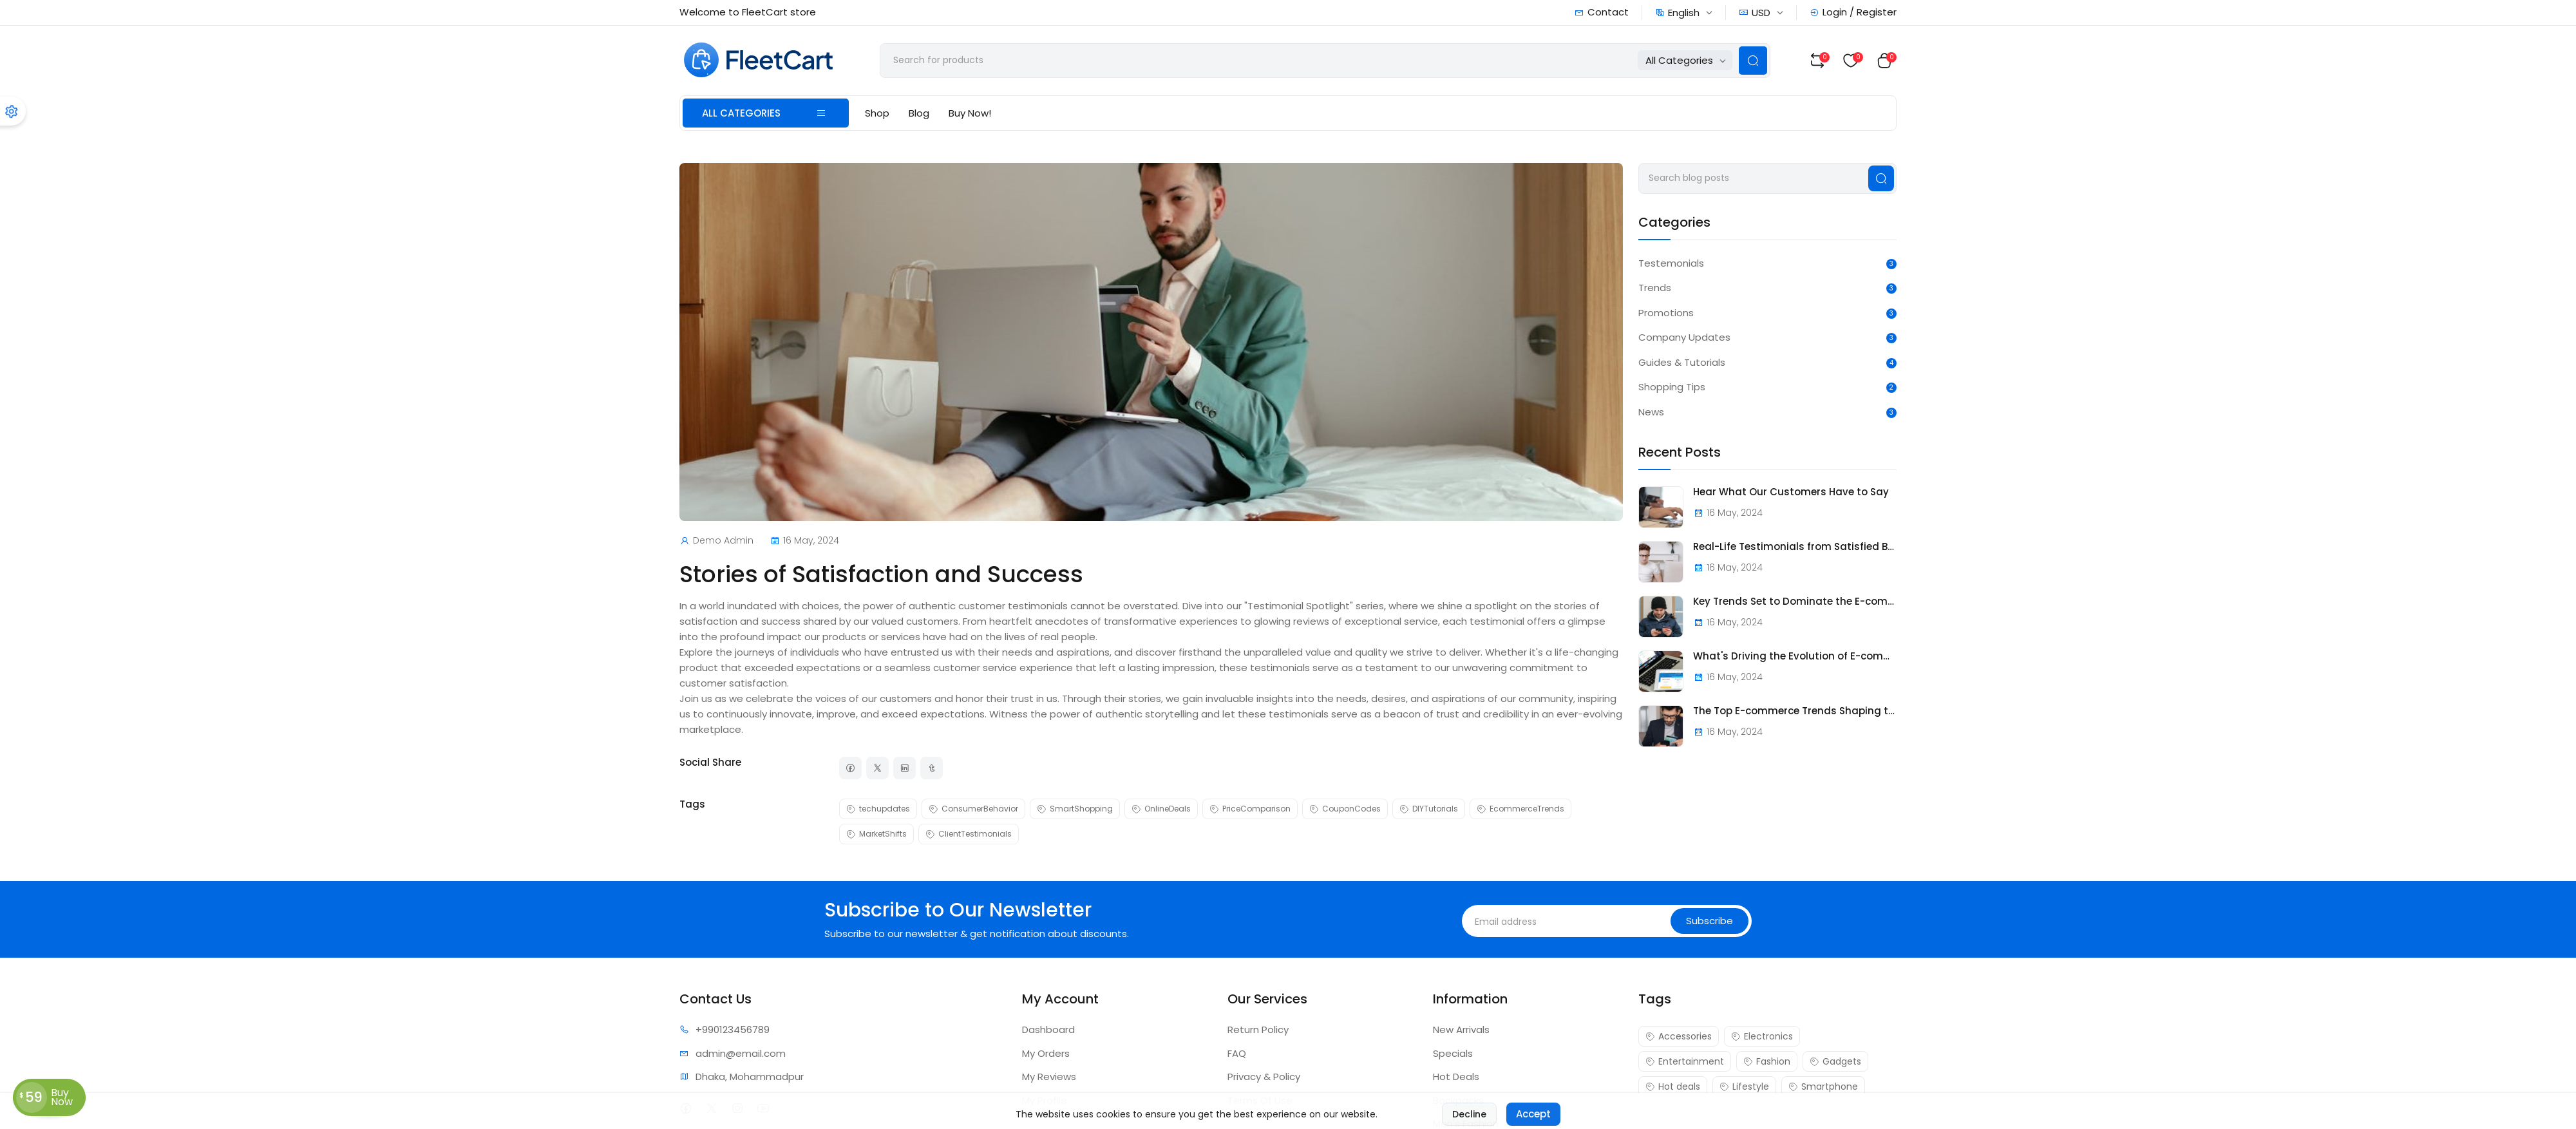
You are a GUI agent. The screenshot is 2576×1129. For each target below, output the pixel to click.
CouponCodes (1345, 808)
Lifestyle (1744, 1086)
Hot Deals (1456, 1076)
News (1651, 412)
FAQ (1236, 1053)
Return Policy (1258, 1029)
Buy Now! (970, 113)
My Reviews (1049, 1076)
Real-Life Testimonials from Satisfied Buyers (1795, 547)
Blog (919, 113)
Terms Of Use (1260, 1100)
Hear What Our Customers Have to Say (1791, 492)
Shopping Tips (1671, 387)
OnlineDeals (1161, 808)
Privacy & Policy (1263, 1076)
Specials (1453, 1053)
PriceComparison (1250, 808)
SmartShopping (1075, 808)
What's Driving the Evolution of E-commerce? (1795, 656)
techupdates (878, 808)
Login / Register (1853, 12)
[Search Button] (1753, 60)
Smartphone (1823, 1086)
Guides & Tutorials (1681, 362)
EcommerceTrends (1520, 808)
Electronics (1762, 1036)
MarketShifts (876, 833)
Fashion (1766, 1061)
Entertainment (1684, 1061)
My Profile (1044, 1100)
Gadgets (1835, 1061)
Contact (1602, 12)
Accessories (1678, 1036)
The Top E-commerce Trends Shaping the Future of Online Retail (1795, 711)
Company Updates (1684, 337)
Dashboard (1048, 1029)
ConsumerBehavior (973, 808)
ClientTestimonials (968, 833)
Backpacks (1458, 1100)
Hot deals (1672, 1086)
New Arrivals (1461, 1029)
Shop (877, 113)
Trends (1654, 287)
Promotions (1666, 312)
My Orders (1046, 1053)
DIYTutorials (1428, 808)
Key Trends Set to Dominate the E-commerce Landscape (1795, 601)
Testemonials (1671, 263)
